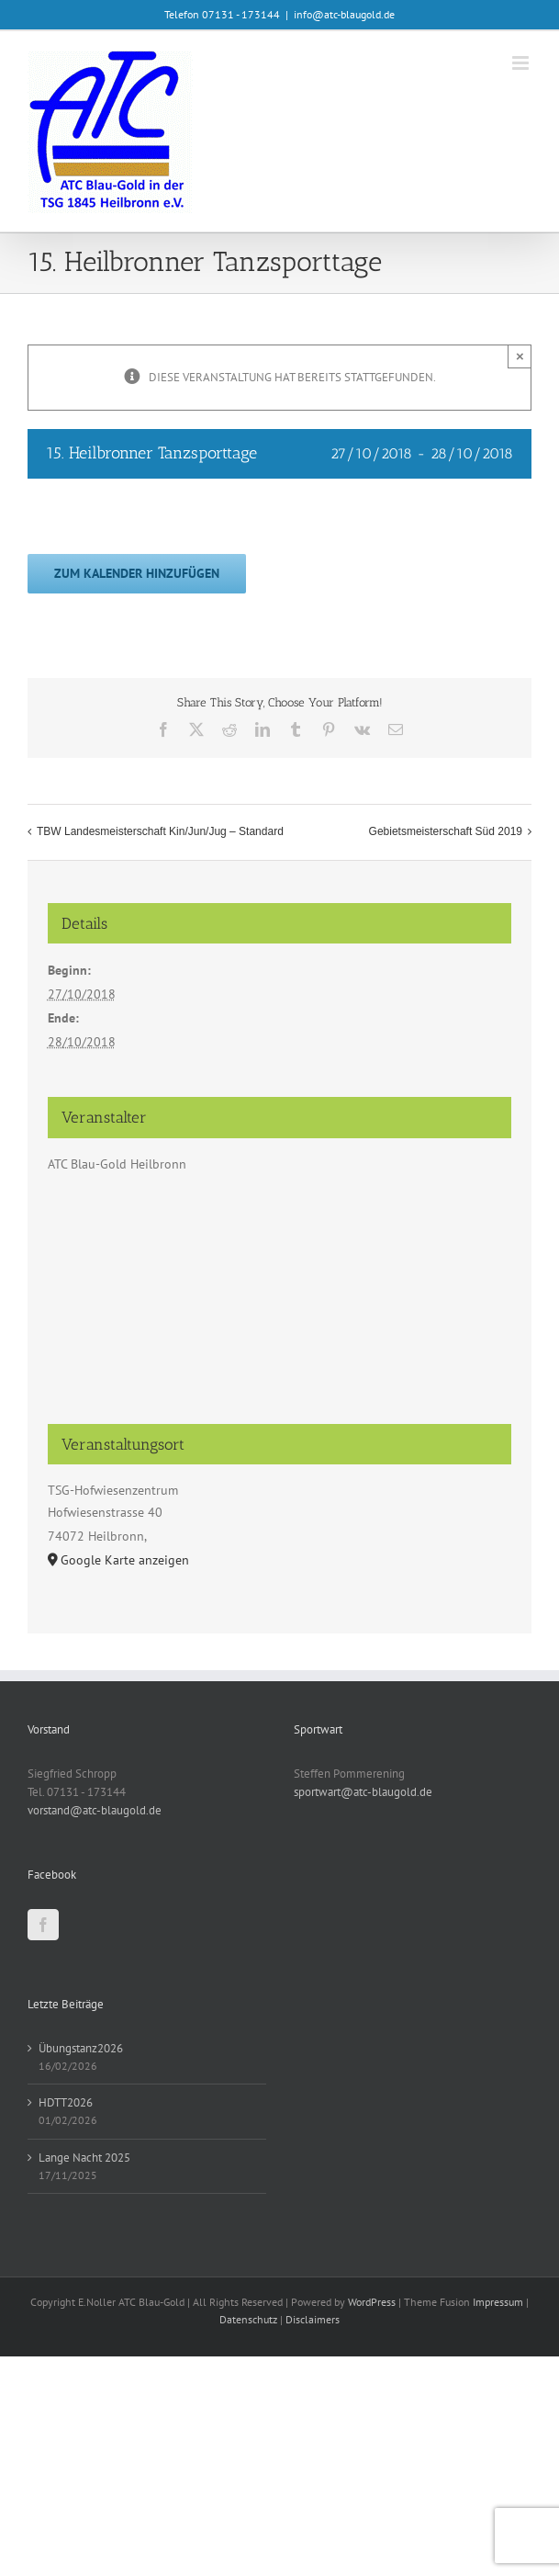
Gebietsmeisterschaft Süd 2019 (445, 831)
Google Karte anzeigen (125, 1560)
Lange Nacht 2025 (84, 2157)
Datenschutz (248, 2319)
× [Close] (520, 356)
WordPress (372, 2302)
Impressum (498, 2302)
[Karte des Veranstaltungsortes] (279, 1307)
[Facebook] (43, 1924)
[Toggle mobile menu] (521, 63)
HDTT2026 (66, 2102)
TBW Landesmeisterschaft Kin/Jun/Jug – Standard (160, 831)
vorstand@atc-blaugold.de (95, 1810)
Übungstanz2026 (81, 2048)
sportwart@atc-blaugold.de (363, 1792)
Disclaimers (312, 2319)
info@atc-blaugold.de (344, 14)
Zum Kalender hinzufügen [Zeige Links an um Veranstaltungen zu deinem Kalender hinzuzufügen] (136, 574)
